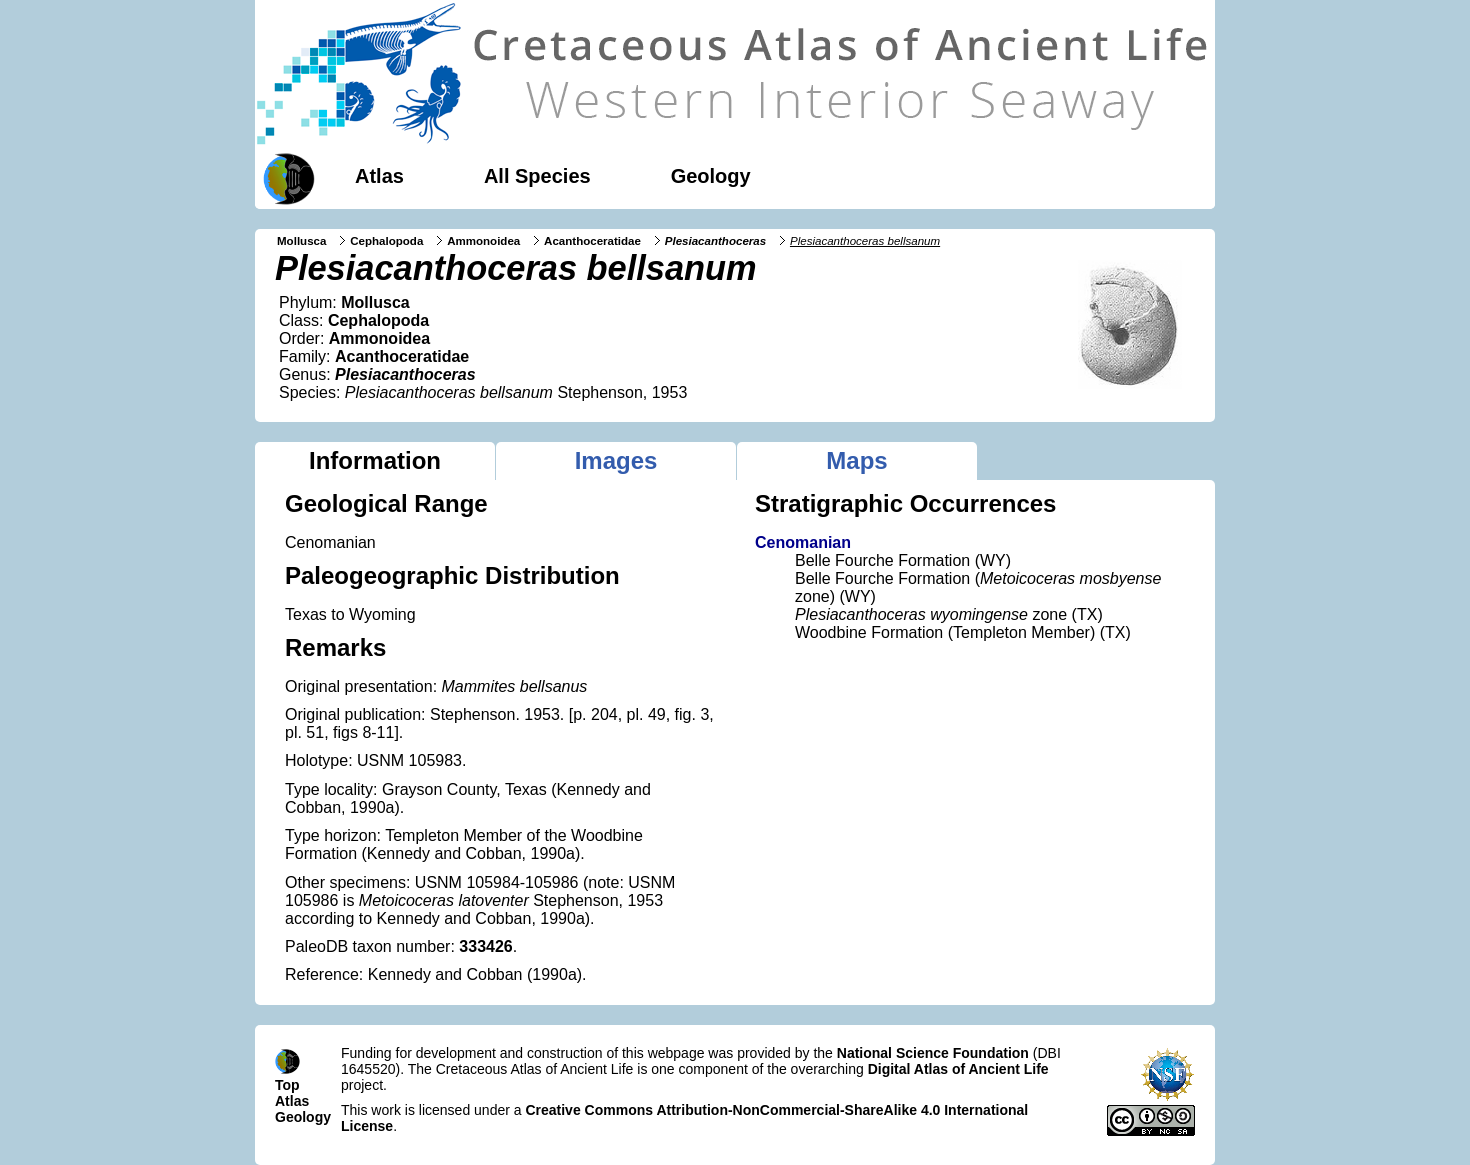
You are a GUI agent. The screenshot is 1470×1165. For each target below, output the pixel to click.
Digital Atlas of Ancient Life (958, 1069)
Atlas (379, 176)
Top (287, 1085)
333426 (485, 946)
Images (616, 460)
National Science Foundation (933, 1053)
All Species (537, 176)
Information (375, 460)
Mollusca (301, 241)
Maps (856, 460)
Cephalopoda (386, 241)
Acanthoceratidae (592, 241)
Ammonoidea (483, 241)
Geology (711, 176)
